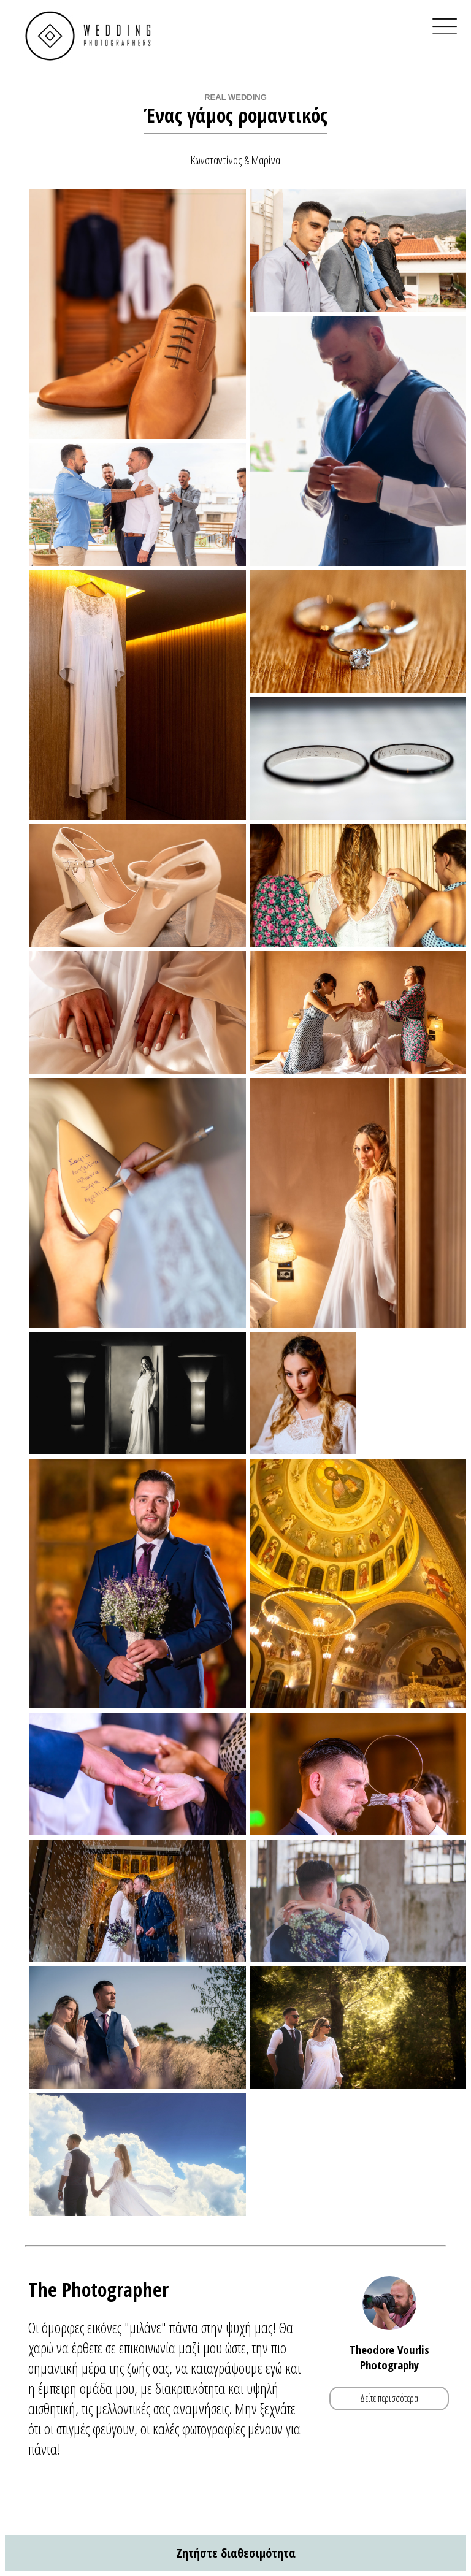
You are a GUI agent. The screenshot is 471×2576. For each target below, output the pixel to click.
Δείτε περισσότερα (389, 2398)
